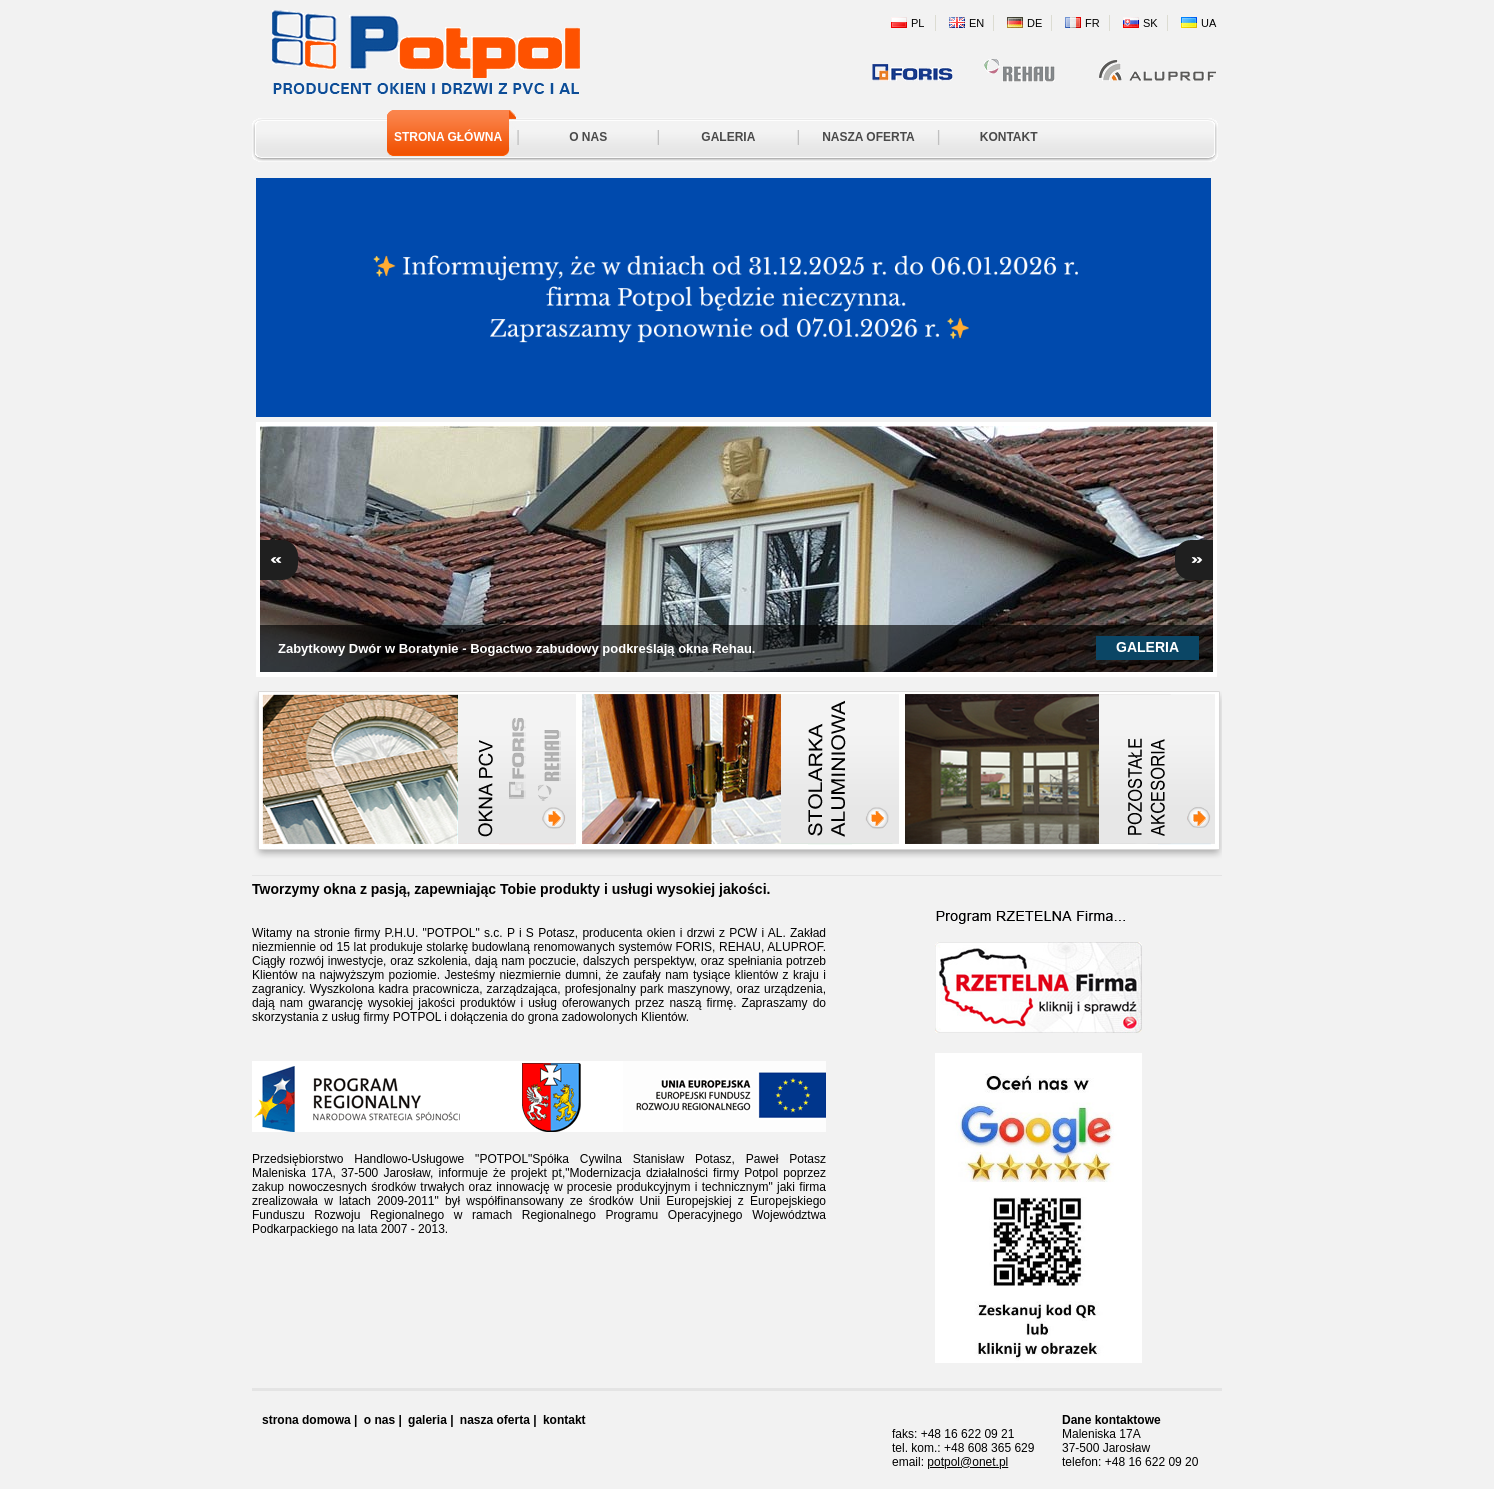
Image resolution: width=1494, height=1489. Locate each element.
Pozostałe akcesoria (1167, 780)
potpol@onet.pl (967, 1462)
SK (1150, 23)
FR (1092, 23)
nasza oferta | (498, 1420)
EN (976, 23)
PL (917, 23)
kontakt (564, 1420)
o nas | (383, 1420)
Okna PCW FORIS (515, 769)
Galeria (1147, 647)
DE (1034, 23)
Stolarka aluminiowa (851, 780)
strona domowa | (309, 1420)
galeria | (430, 1420)
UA (1208, 23)
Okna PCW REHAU (551, 769)
